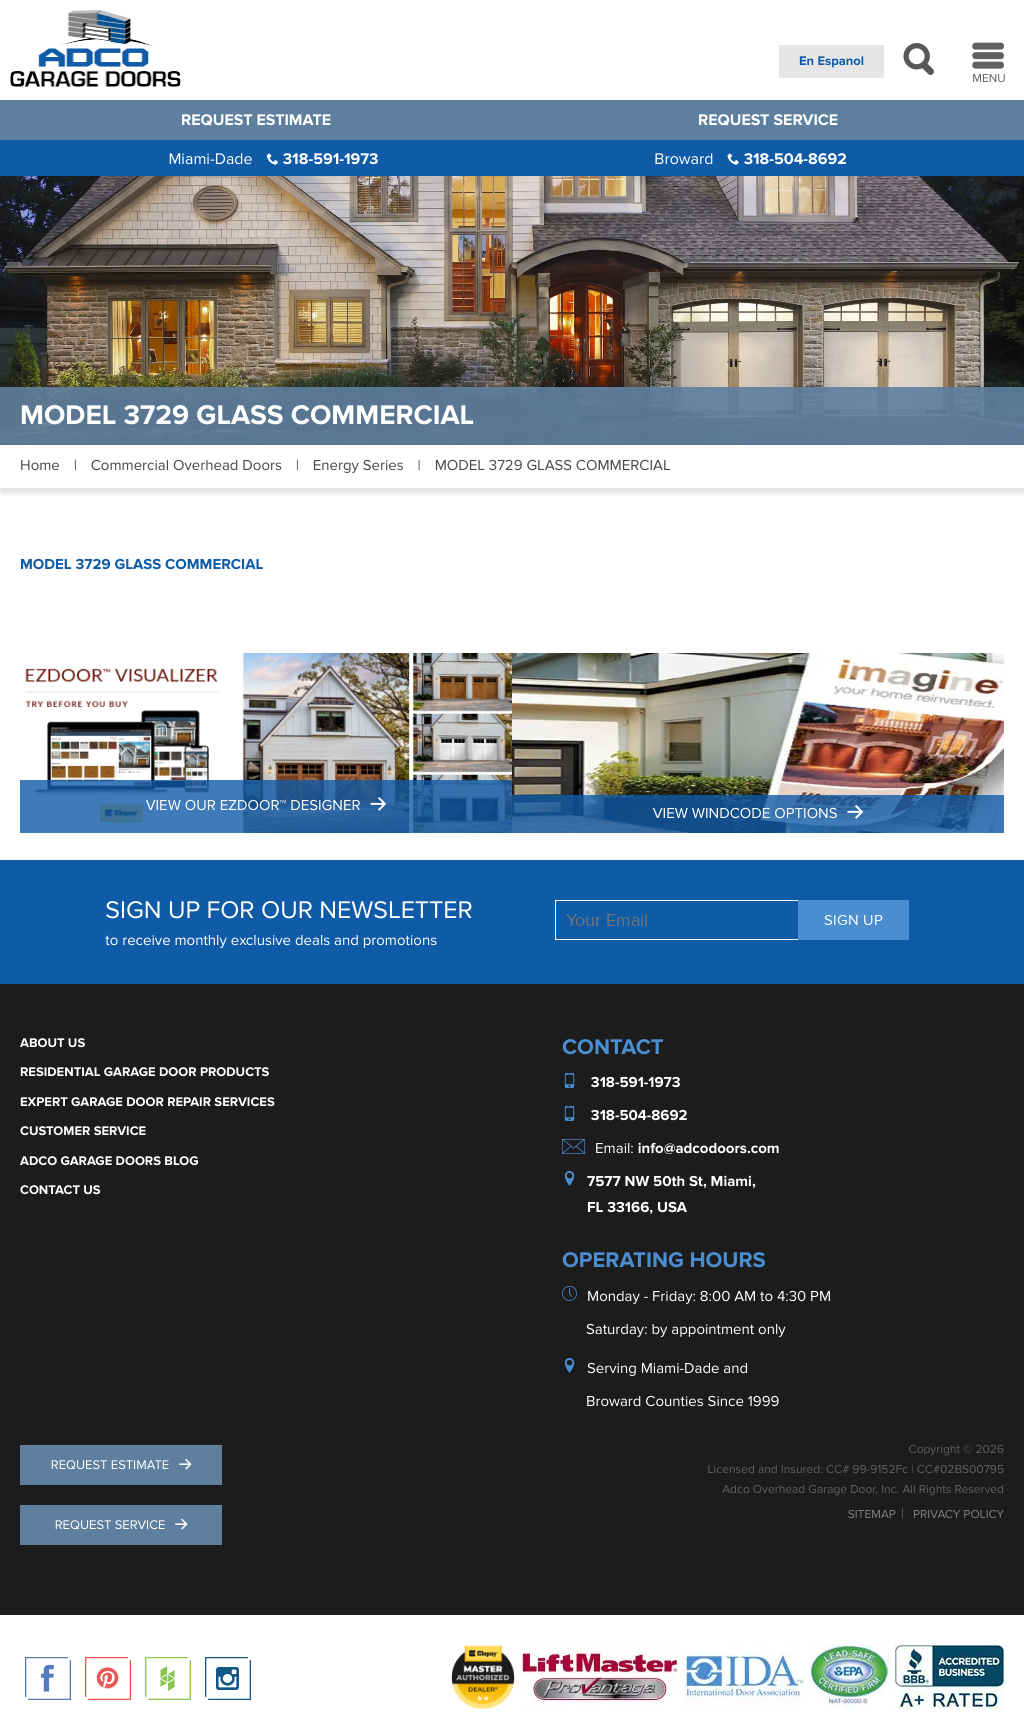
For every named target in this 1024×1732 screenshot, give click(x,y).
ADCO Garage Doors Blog (109, 1161)
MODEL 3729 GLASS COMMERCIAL (141, 564)
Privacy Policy (958, 1515)
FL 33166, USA (637, 1208)
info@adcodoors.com (709, 1148)
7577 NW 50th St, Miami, (671, 1181)
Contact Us (60, 1190)
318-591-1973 (273, 159)
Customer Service (83, 1131)
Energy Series (358, 466)
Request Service (768, 120)
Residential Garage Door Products (144, 1072)
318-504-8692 (750, 159)
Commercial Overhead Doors (186, 466)
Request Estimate (256, 120)
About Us (52, 1043)
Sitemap (872, 1515)
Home (40, 466)
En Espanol (831, 61)
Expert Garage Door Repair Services (147, 1102)
